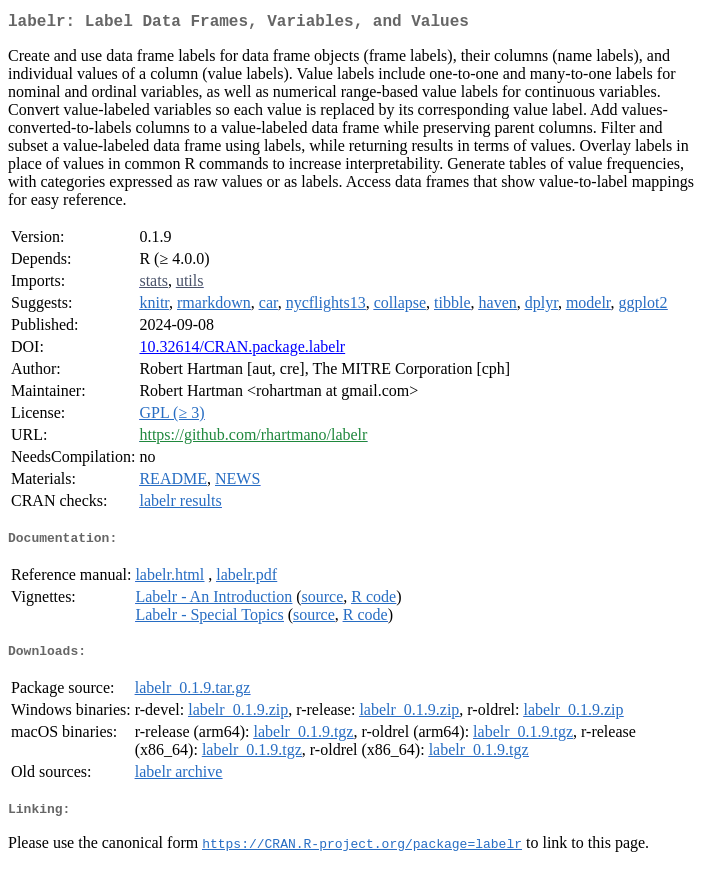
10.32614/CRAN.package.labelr (242, 350)
